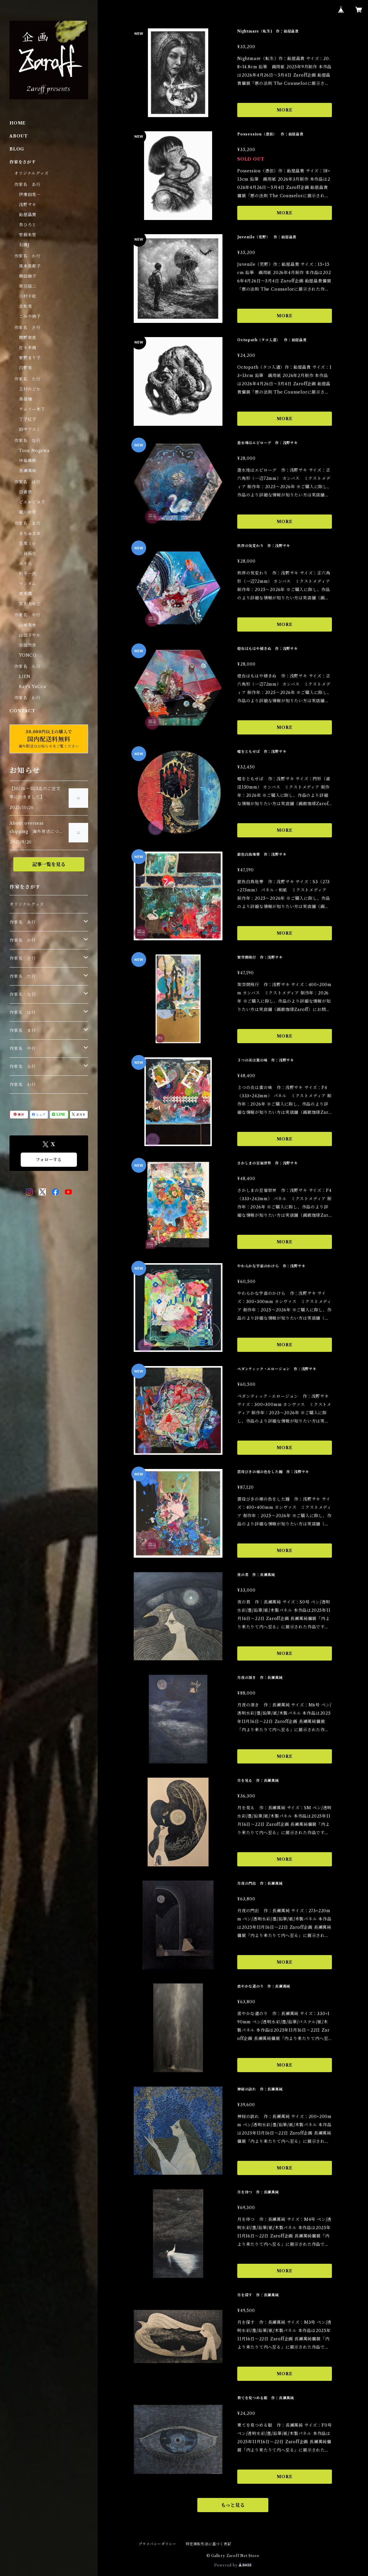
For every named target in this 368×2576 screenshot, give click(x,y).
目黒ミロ (27, 543)
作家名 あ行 (27, 184)
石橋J (24, 244)
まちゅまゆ (30, 533)
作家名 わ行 (27, 697)
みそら (25, 563)
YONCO (28, 655)
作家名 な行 (27, 440)
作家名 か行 (27, 256)
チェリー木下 (32, 409)
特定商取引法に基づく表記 (208, 2544)
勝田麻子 (27, 276)
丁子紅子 (27, 419)
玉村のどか (30, 389)
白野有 (25, 367)
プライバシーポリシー (157, 2544)
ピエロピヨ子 (32, 502)
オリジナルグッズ (31, 173)
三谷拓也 (27, 553)
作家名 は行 (27, 482)
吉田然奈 (27, 645)
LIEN (24, 676)
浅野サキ (27, 204)
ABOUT (18, 136)
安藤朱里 (27, 234)
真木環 (25, 593)
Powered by (233, 2565)
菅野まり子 (30, 357)
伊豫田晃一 (30, 194)
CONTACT (22, 710)
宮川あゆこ (30, 603)
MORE (284, 110)
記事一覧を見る (48, 864)
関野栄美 (27, 337)
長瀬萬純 (27, 470)
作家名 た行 (27, 379)
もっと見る (233, 2505)
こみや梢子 (30, 316)
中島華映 (27, 460)
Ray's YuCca (32, 686)
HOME (17, 123)
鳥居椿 (25, 399)
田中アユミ (30, 429)
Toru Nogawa (34, 450)
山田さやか (30, 635)
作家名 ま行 (27, 523)
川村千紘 (27, 296)
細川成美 (27, 512)
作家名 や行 (27, 615)
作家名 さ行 (27, 327)
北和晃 (25, 306)
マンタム (27, 583)
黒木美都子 (30, 266)
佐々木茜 (27, 347)
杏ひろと (27, 224)
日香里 (25, 492)
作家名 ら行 (27, 666)
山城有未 (27, 625)
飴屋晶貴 (27, 214)
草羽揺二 (27, 286)
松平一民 (27, 573)
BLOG (16, 149)
